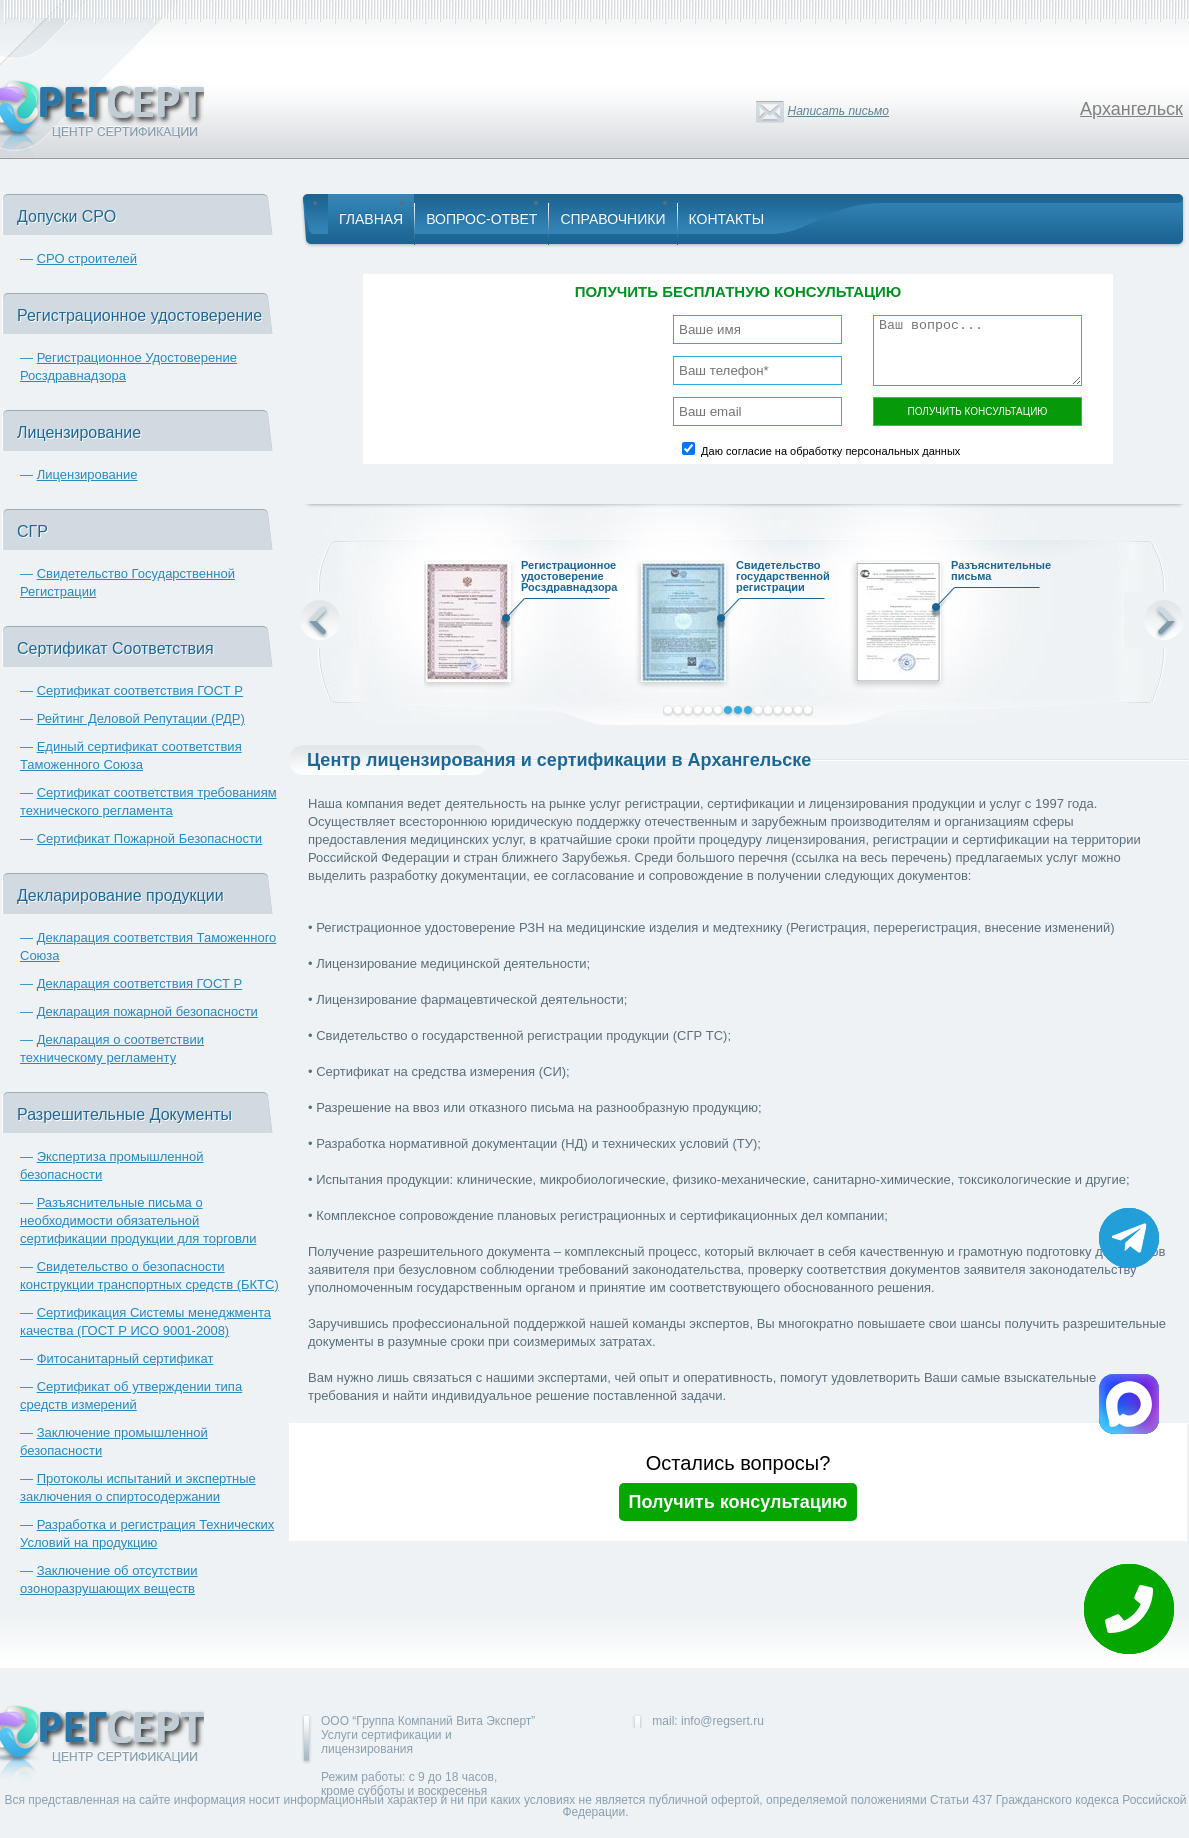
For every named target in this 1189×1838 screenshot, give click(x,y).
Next (1164, 620)
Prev (320, 620)
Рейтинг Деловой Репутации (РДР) (141, 718)
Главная (371, 219)
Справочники (612, 219)
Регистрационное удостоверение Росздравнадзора (561, 579)
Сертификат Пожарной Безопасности (150, 838)
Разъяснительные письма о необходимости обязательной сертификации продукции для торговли (138, 1220)
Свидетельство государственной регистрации (776, 579)
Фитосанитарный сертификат (125, 1358)
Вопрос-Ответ (481, 219)
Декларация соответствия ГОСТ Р (140, 983)
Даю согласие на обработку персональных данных (830, 451)
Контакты (727, 219)
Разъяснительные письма (991, 573)
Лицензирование (87, 474)
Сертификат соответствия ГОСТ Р (140, 690)
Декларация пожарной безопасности (147, 1011)
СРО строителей (87, 258)
